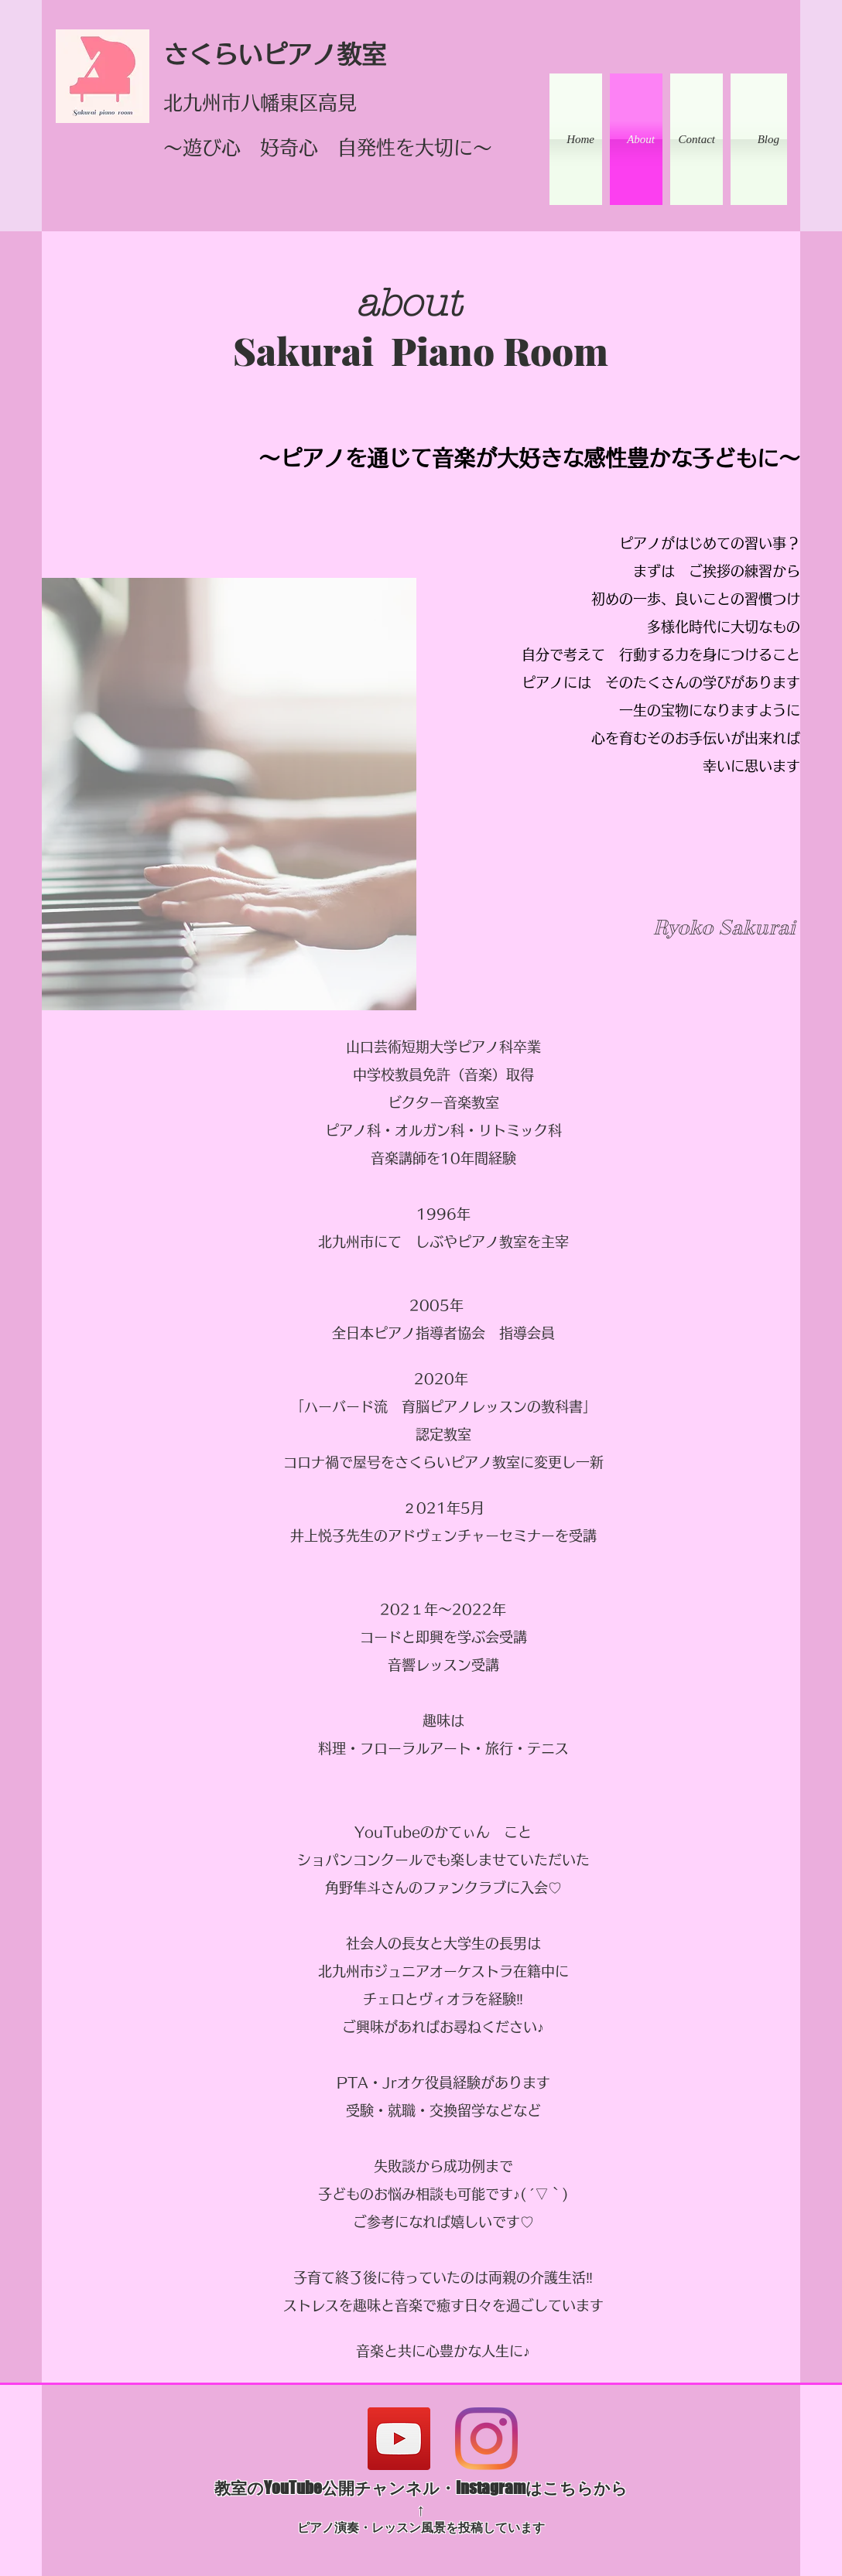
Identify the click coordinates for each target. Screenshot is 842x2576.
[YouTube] (399, 2438)
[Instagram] (486, 2438)
